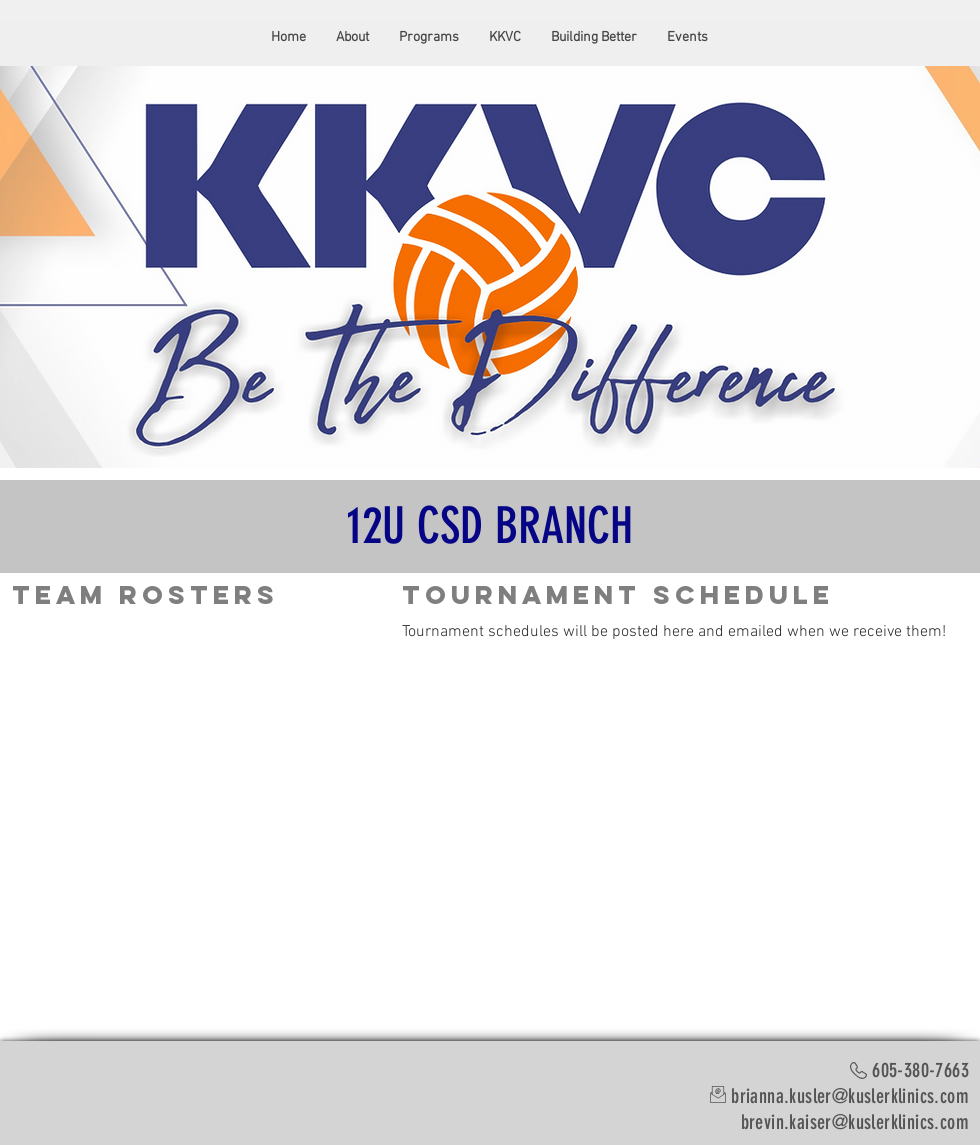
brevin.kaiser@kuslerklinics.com (855, 1122)
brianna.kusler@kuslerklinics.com (850, 1096)
